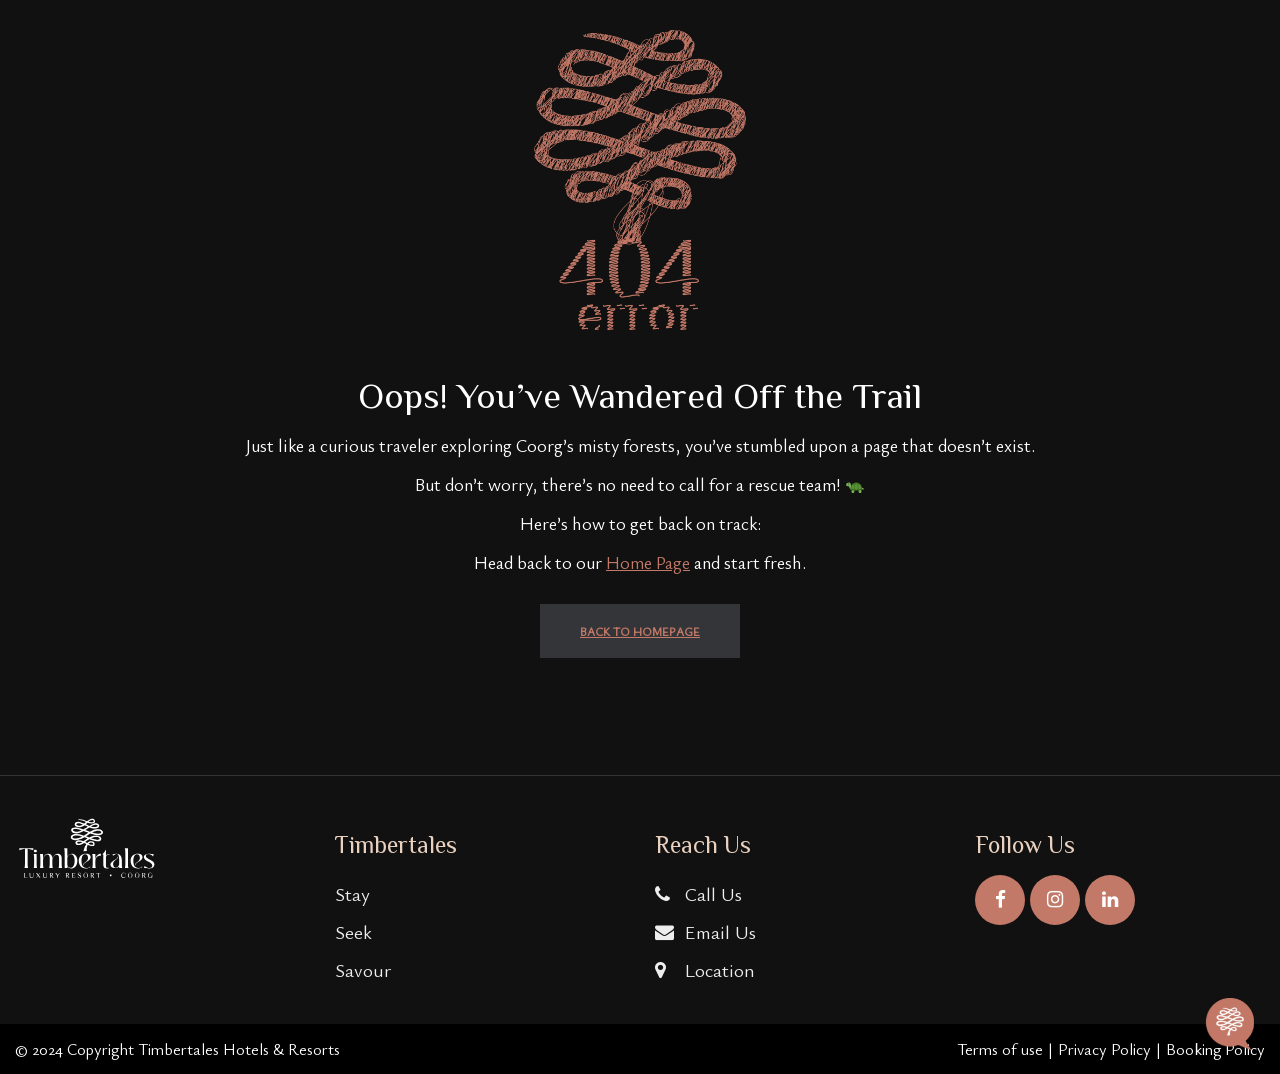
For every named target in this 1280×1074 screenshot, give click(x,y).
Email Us (705, 931)
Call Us (698, 893)
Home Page (648, 562)
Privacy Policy (1104, 1049)
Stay (352, 893)
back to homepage (640, 631)
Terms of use (1000, 1049)
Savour (363, 969)
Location (705, 969)
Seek (353, 931)
